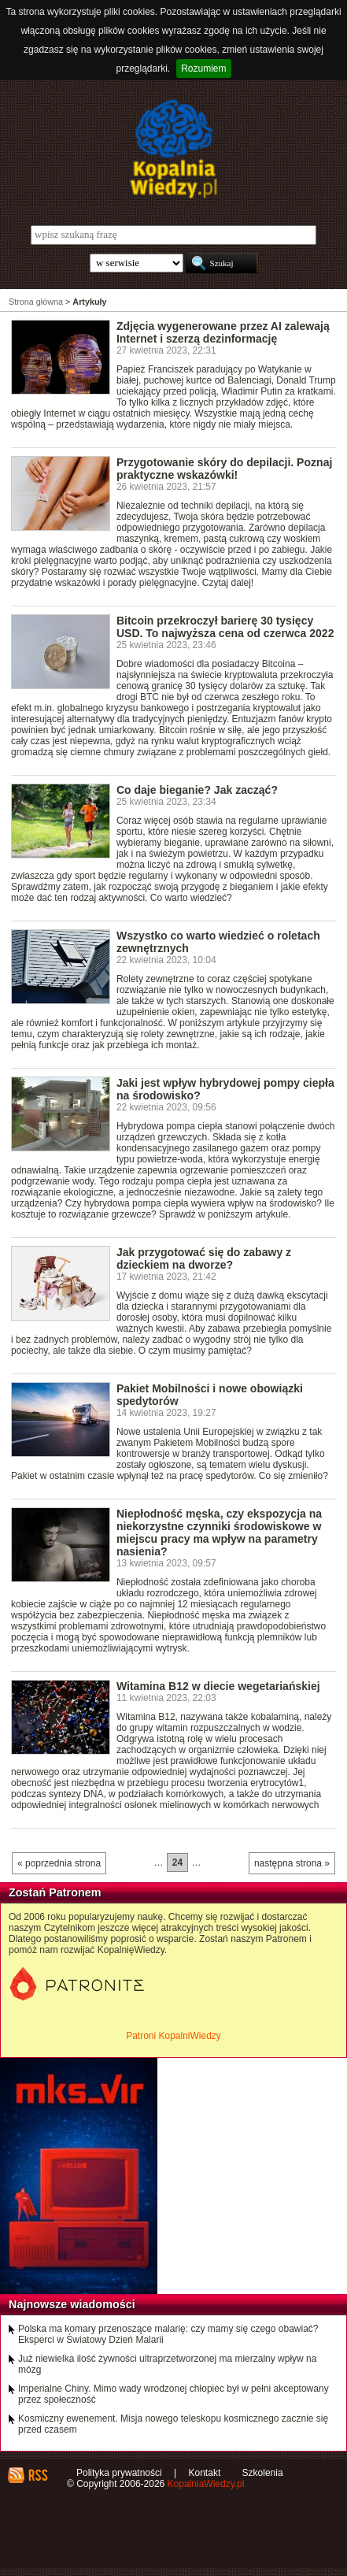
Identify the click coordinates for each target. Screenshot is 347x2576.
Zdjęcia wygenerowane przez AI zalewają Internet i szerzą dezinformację (223, 332)
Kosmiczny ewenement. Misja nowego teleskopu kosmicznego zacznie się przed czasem (173, 2424)
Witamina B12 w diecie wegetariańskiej (218, 1686)
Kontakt (205, 2472)
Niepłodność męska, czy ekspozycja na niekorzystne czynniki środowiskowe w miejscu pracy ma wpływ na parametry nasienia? (219, 1532)
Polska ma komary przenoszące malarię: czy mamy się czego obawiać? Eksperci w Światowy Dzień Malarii (168, 2334)
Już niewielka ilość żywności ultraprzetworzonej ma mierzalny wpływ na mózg (167, 2364)
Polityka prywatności (119, 2472)
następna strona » (292, 1863)
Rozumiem (203, 68)
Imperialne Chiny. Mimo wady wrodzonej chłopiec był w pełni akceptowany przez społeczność (173, 2394)
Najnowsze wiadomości (72, 2304)
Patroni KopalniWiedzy (173, 2035)
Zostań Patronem (55, 1892)
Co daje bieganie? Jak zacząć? (197, 790)
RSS (37, 2475)
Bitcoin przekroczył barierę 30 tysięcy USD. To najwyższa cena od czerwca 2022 (225, 626)
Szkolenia (262, 2472)
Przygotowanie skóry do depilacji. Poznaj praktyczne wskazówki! (224, 468)
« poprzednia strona (59, 1863)
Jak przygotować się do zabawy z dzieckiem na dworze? (203, 1258)
